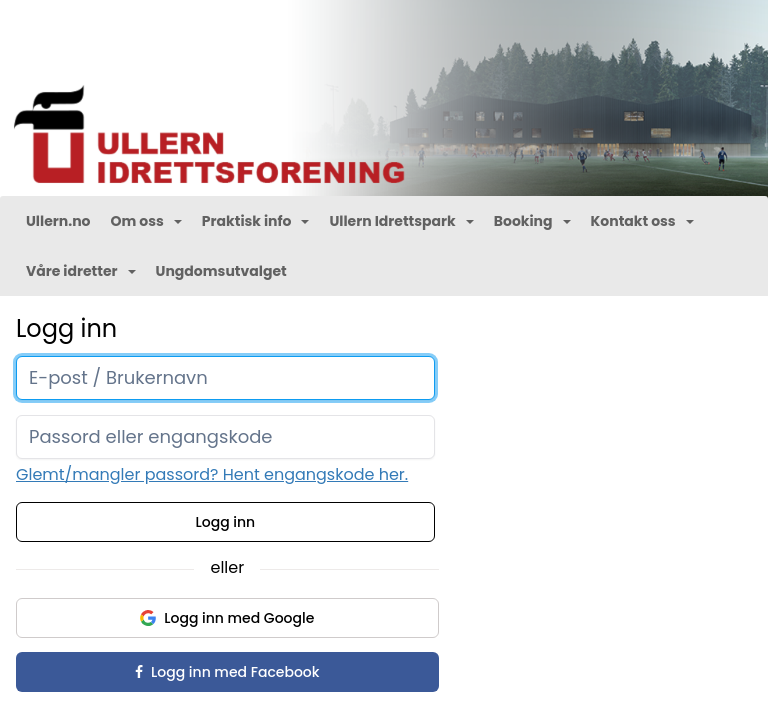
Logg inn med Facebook (227, 672)
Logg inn (226, 522)
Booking (532, 221)
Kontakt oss (642, 221)
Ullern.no (58, 221)
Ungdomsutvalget (221, 271)
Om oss (145, 221)
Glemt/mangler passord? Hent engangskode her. (212, 474)
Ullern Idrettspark (401, 221)
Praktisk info (256, 221)
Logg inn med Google (227, 618)
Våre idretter (81, 271)
